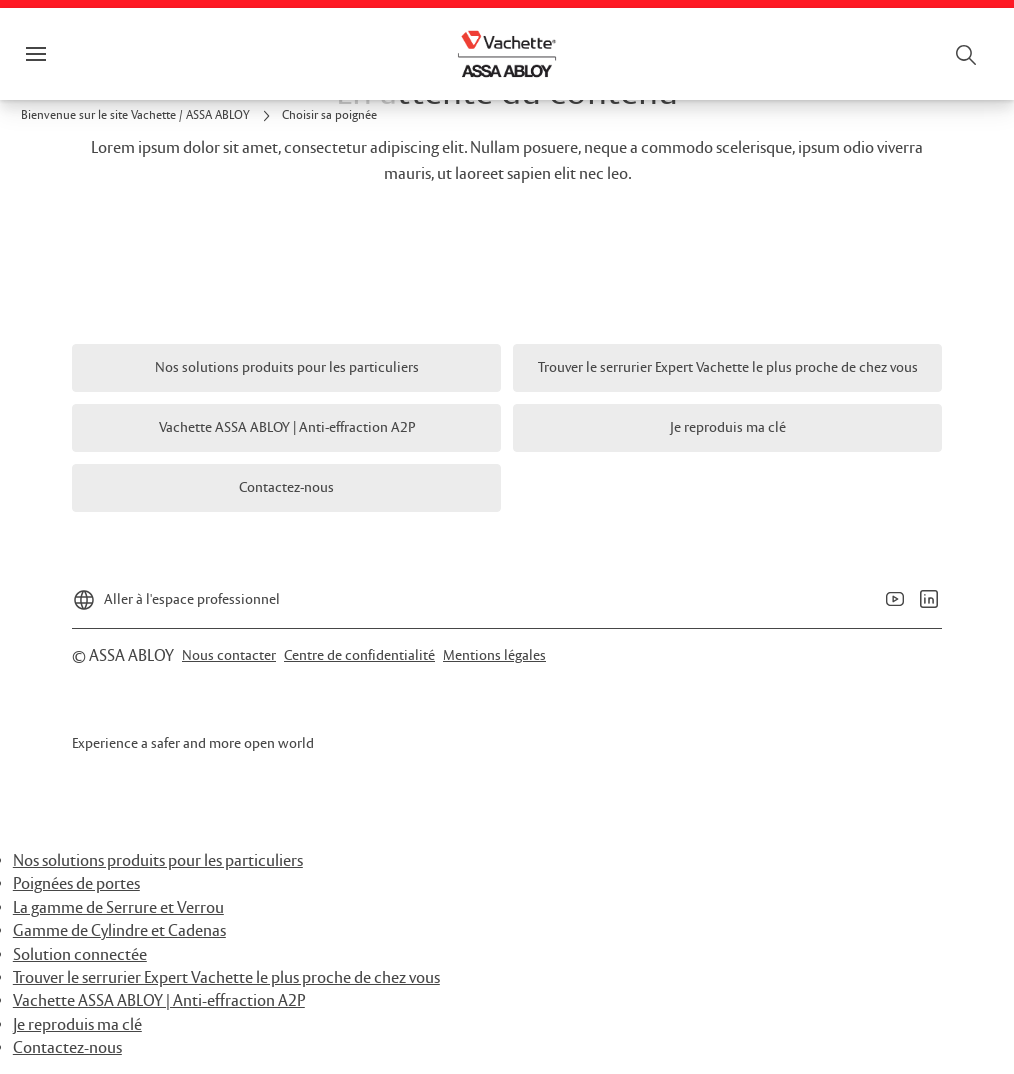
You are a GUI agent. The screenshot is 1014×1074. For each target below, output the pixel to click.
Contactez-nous (67, 1048)
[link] (148, 116)
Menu (69, 54)
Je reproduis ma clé (77, 1025)
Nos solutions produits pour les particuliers (158, 861)
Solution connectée (80, 955)
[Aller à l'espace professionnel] (176, 594)
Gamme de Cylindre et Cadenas (119, 931)
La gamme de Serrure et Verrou (118, 908)
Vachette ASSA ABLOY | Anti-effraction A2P (159, 1001)
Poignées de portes (76, 884)
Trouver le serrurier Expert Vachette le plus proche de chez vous (226, 978)
